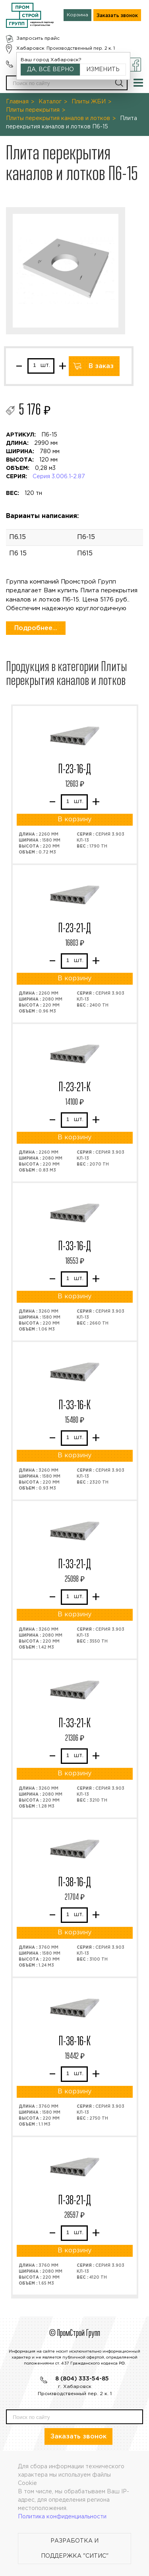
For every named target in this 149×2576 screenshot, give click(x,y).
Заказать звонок (117, 16)
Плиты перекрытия (33, 110)
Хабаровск (30, 48)
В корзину (74, 819)
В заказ (101, 366)
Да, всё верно (50, 69)
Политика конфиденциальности (62, 2516)
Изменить (103, 69)
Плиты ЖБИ (89, 101)
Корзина (77, 15)
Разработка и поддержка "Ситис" (74, 2549)
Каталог (50, 101)
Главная (17, 101)
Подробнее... (35, 628)
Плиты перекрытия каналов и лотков (58, 118)
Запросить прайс (38, 38)
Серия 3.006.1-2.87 (59, 476)
